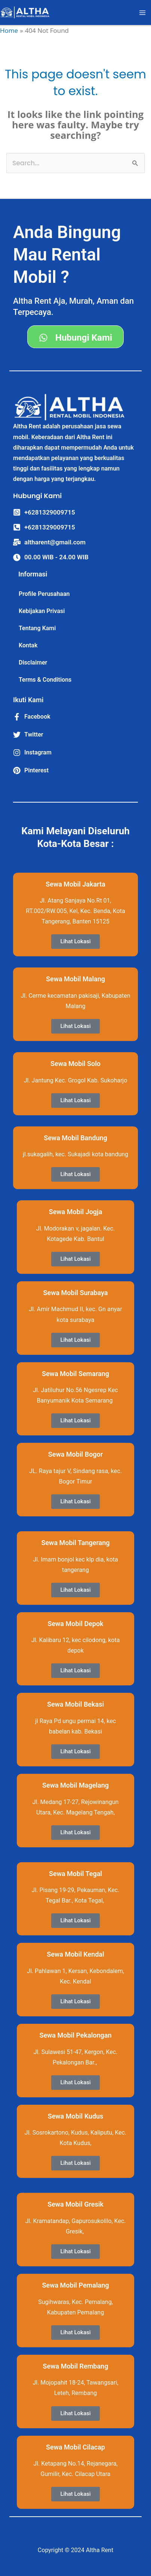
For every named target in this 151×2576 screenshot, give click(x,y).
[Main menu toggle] (142, 12)
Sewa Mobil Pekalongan (75, 2035)
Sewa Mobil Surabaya (75, 1293)
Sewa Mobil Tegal (75, 1874)
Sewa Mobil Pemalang (75, 2285)
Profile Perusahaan (44, 593)
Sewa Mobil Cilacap (75, 2447)
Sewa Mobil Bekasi (75, 1704)
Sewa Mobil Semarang (75, 1374)
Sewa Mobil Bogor (75, 1454)
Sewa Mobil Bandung (75, 1138)
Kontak (28, 645)
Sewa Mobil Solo (75, 1063)
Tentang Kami (37, 628)
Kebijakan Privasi (42, 611)
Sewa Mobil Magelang (75, 1785)
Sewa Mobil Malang (75, 979)
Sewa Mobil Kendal (75, 1954)
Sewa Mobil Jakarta (75, 884)
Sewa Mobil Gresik (75, 2204)
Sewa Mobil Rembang (75, 2366)
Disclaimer (33, 662)
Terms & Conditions (45, 679)
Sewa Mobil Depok (75, 1624)
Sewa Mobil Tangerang (75, 1543)
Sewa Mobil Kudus (76, 2116)
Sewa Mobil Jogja (75, 1212)
